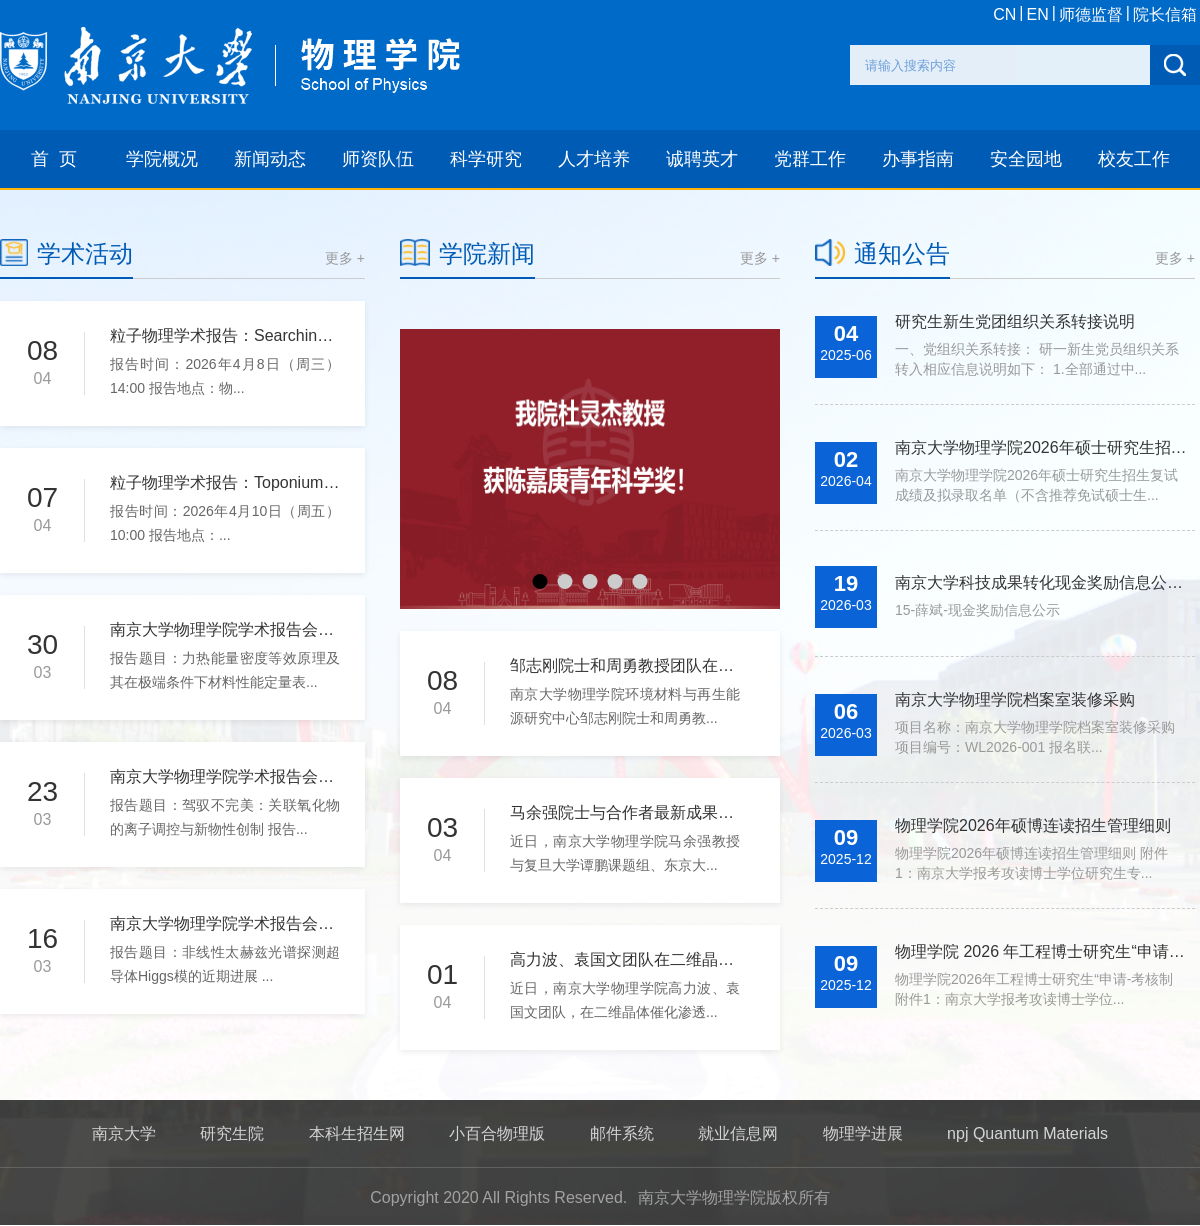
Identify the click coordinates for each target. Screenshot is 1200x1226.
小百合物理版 (497, 1133)
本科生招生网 (357, 1133)
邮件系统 (622, 1133)
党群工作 (810, 159)
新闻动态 (270, 159)
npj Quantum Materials (1027, 1133)
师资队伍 (378, 159)
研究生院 (232, 1133)
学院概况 (162, 159)
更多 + (345, 258)
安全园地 (1026, 159)
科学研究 (486, 159)
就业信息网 (738, 1133)
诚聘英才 (702, 159)
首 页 (54, 159)
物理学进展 (863, 1133)
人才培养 (594, 159)
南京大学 (124, 1133)
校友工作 (1134, 159)
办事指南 (918, 159)
